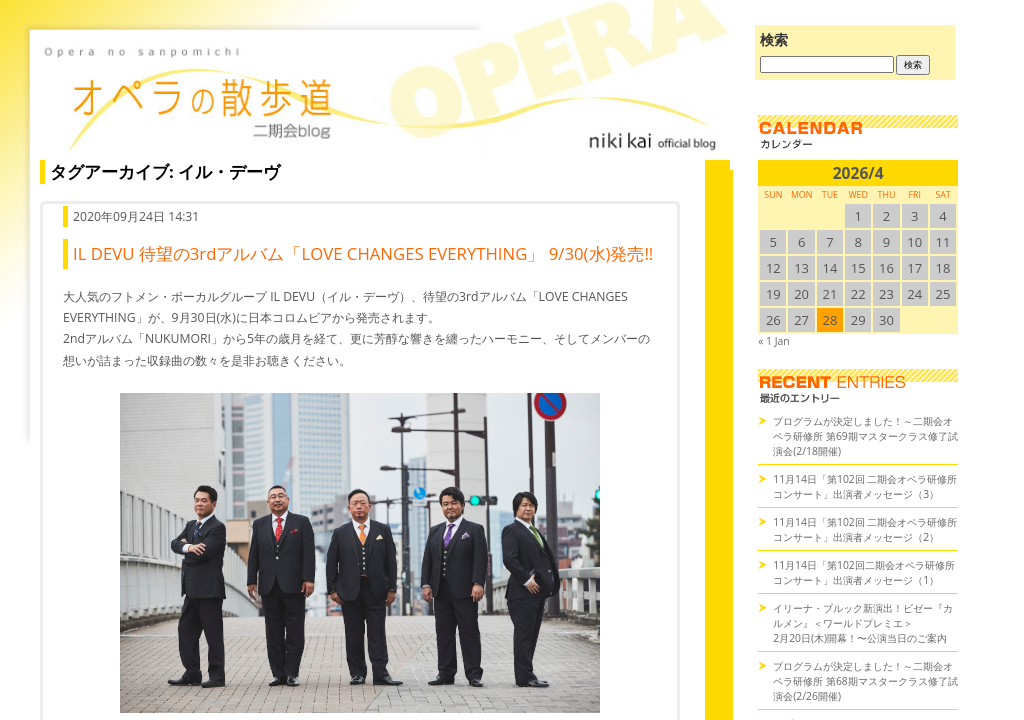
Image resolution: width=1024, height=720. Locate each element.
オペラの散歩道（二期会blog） (380, 95)
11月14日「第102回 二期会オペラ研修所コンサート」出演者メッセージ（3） (865, 486)
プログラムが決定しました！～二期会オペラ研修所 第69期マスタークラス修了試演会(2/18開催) (865, 436)
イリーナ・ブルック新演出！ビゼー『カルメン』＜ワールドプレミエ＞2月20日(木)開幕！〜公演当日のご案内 (863, 623)
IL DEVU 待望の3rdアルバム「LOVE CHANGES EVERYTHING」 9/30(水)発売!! (363, 253)
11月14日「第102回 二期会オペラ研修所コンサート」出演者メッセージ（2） (865, 529)
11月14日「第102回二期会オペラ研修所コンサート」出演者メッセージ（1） (864, 572)
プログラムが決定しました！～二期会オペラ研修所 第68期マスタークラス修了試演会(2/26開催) (865, 681)
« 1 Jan (773, 341)
